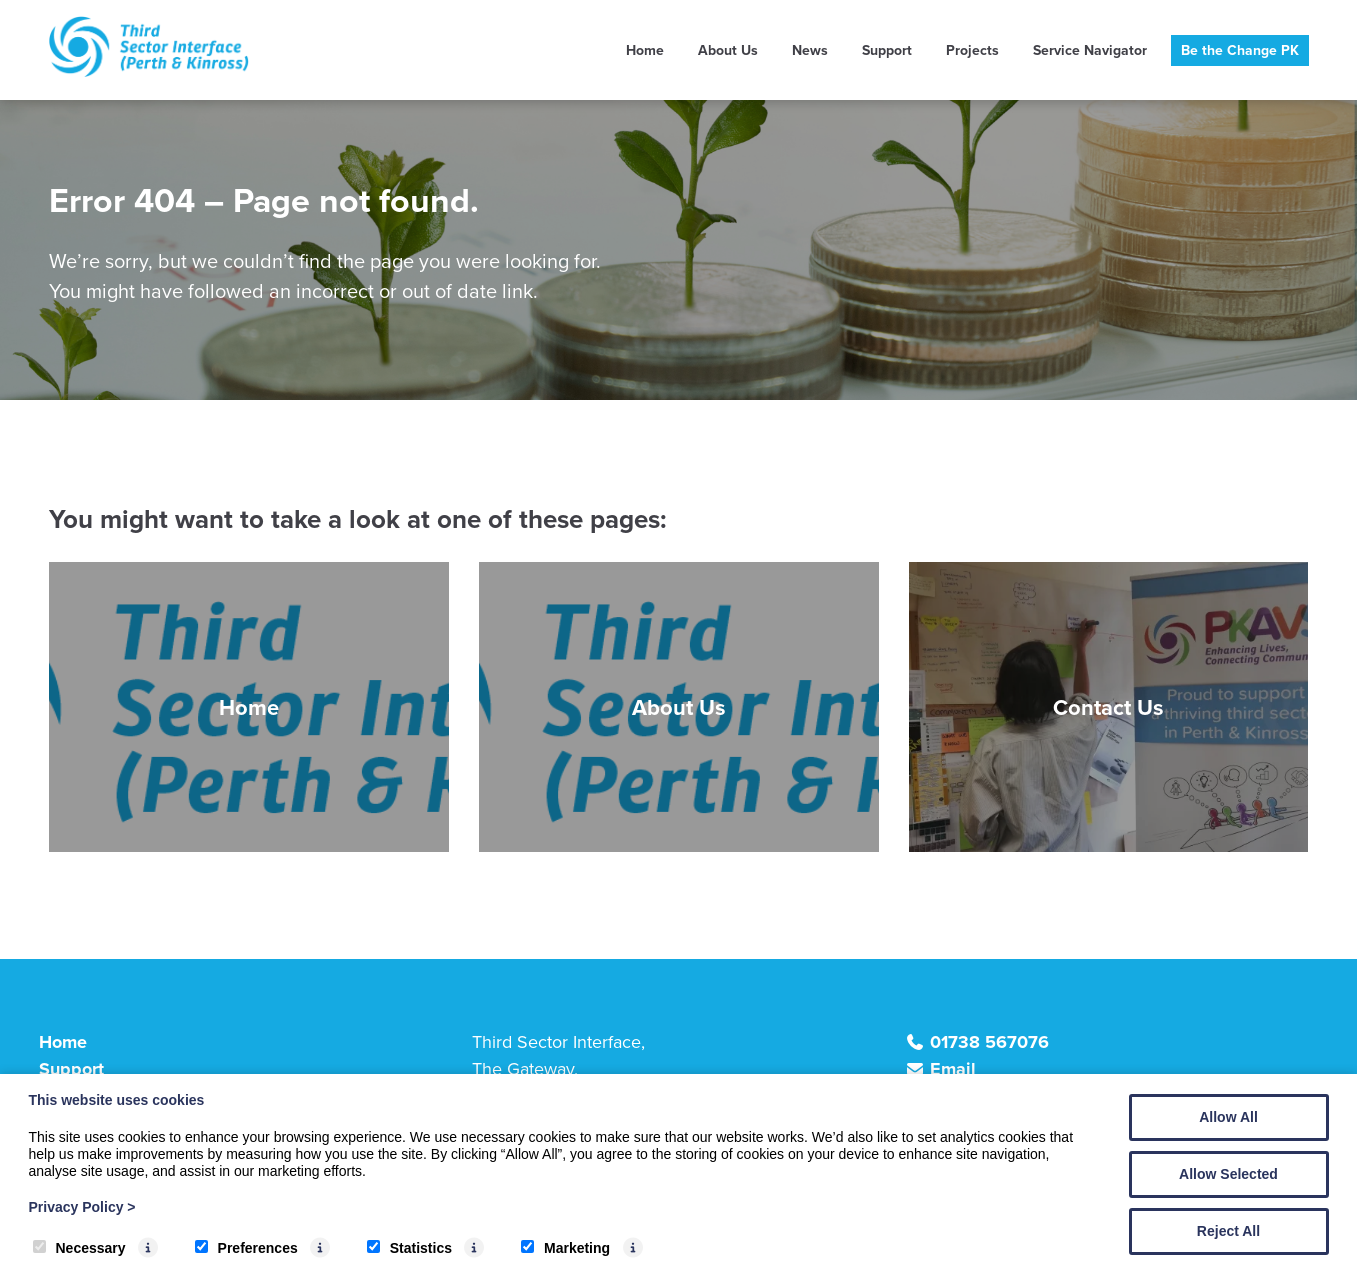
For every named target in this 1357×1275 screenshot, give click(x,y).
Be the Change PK (1240, 50)
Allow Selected (1228, 1174)
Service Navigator (1090, 50)
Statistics (409, 1248)
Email (953, 1069)
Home (645, 50)
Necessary (79, 1248)
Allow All (1228, 1117)
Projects (972, 50)
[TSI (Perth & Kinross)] (149, 71)
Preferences (246, 1248)
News (810, 50)
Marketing (565, 1248)
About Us (728, 50)
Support (887, 50)
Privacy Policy (82, 1207)
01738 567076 (989, 1042)
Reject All (1228, 1231)
